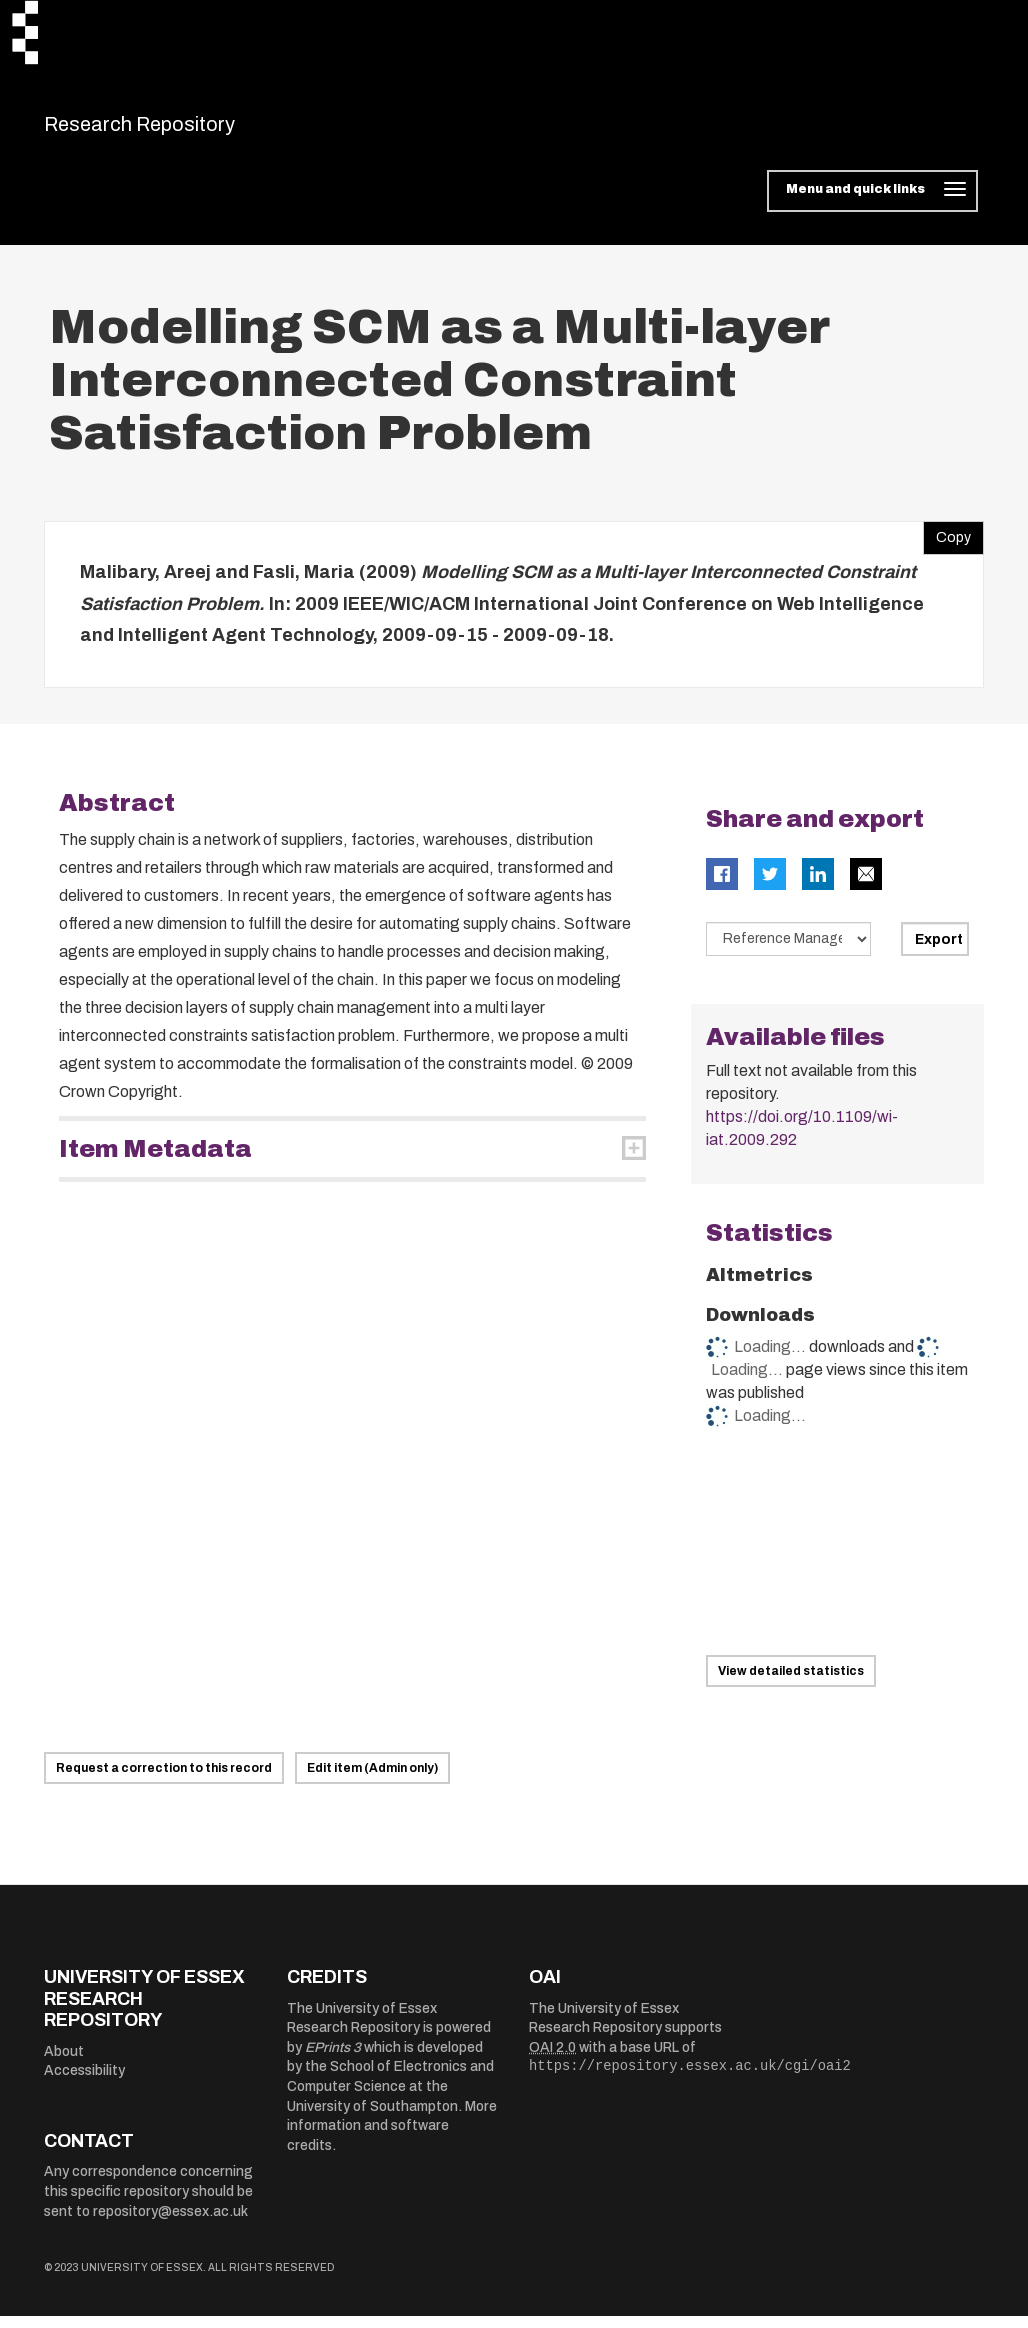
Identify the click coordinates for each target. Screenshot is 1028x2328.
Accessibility (84, 2083)
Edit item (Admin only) (372, 1780)
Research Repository (184, 130)
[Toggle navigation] (872, 204)
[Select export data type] (789, 951)
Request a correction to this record (164, 1780)
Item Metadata (155, 1161)
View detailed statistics (791, 1684)
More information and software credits (392, 2138)
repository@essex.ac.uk (170, 2223)
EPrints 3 (333, 2059)
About (64, 2063)
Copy (947, 546)
